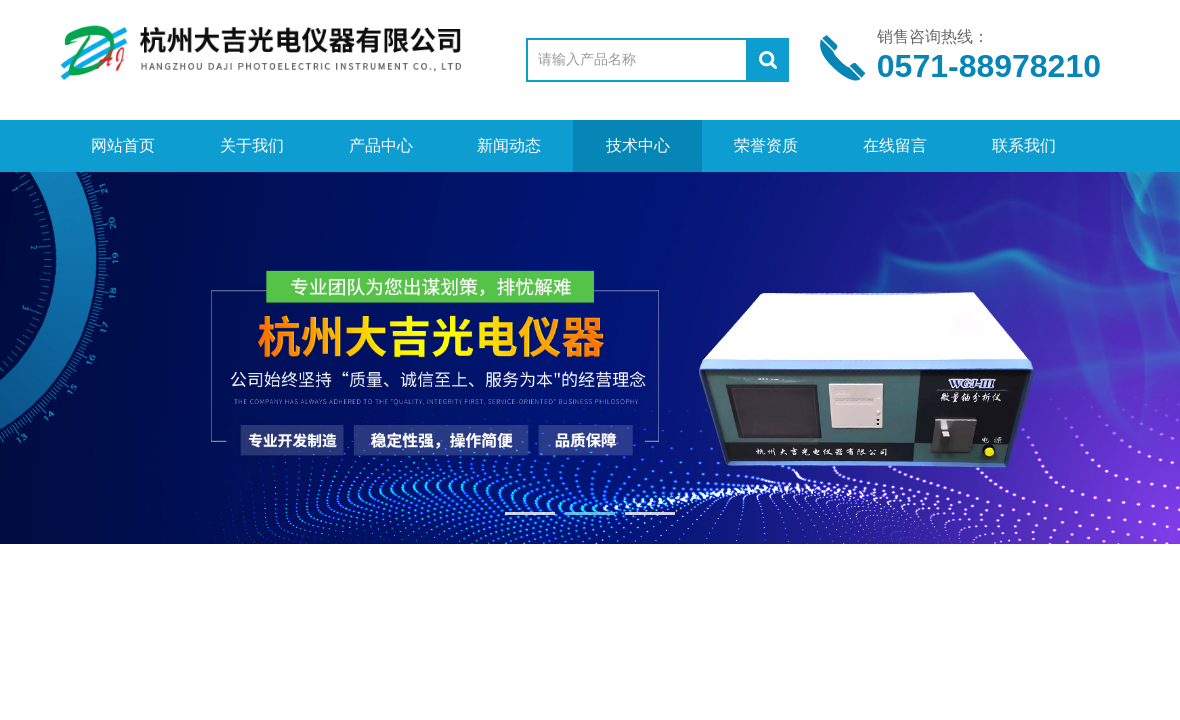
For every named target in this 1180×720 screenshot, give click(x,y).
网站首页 (123, 145)
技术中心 (638, 145)
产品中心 (381, 145)
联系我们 (1024, 145)
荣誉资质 (766, 145)
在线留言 (895, 145)
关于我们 (252, 145)
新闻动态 (509, 145)
